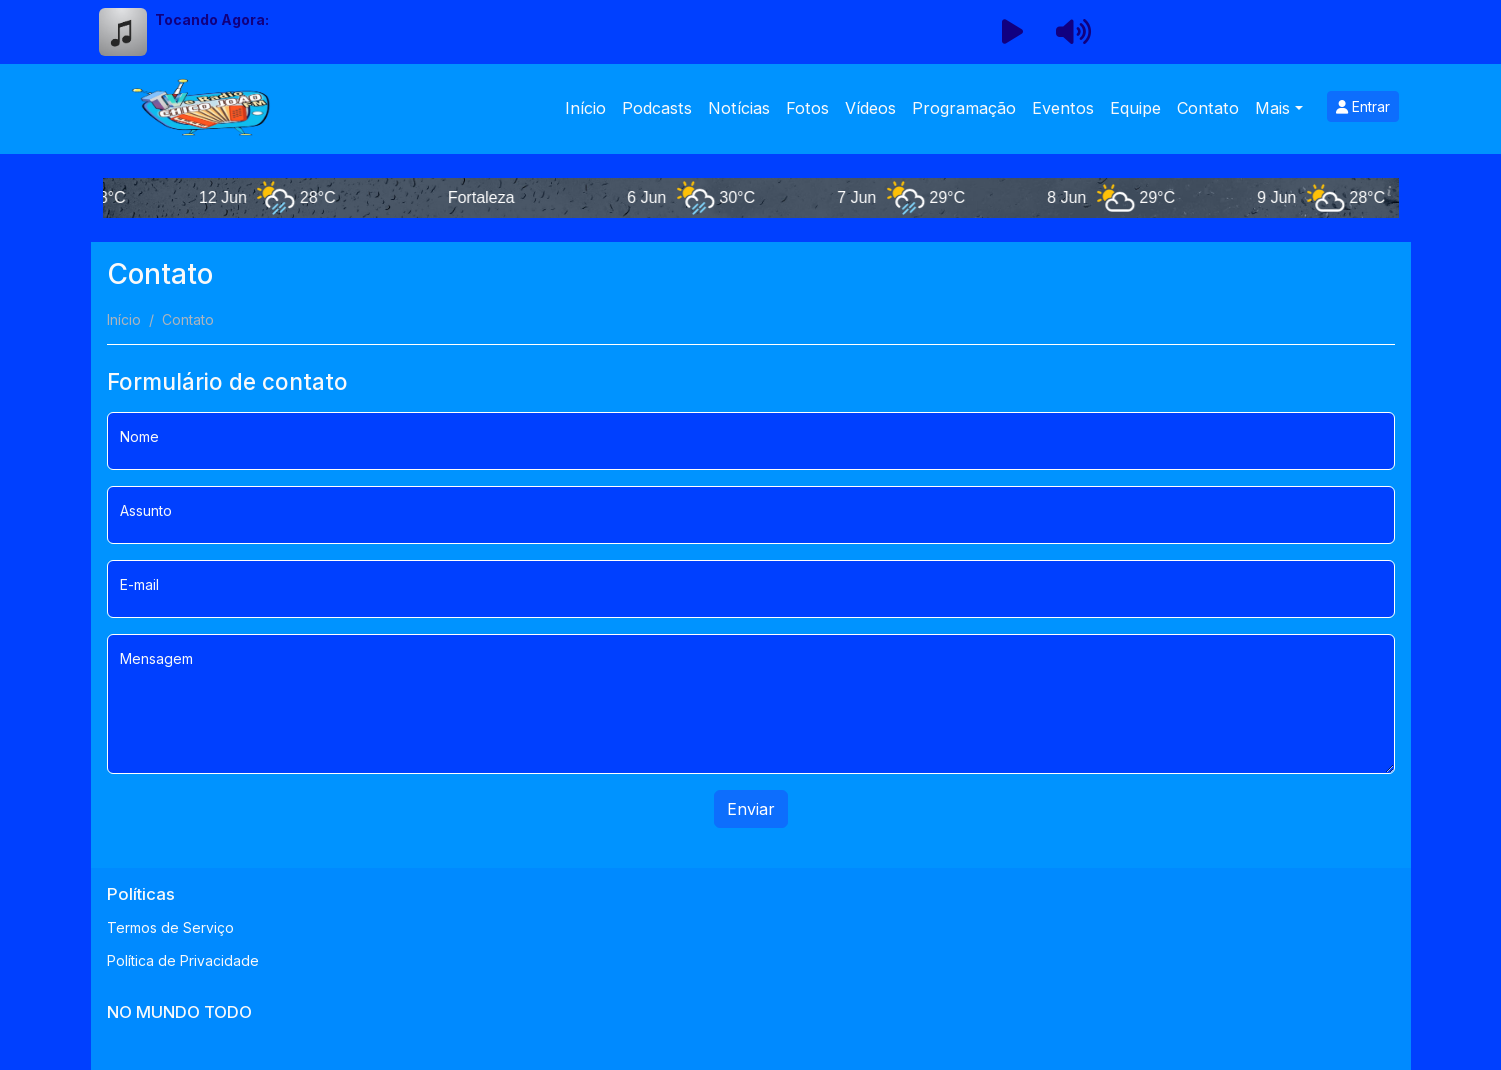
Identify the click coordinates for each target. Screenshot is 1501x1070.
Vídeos (870, 108)
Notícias (739, 108)
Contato (1208, 108)
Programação (964, 108)
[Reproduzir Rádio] (1013, 32)
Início (585, 108)
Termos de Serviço (170, 927)
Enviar (751, 809)
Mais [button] (1272, 108)
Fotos (807, 108)
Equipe (1135, 108)
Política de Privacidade (183, 960)
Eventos (1063, 108)
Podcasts (657, 108)
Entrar (1363, 106)
